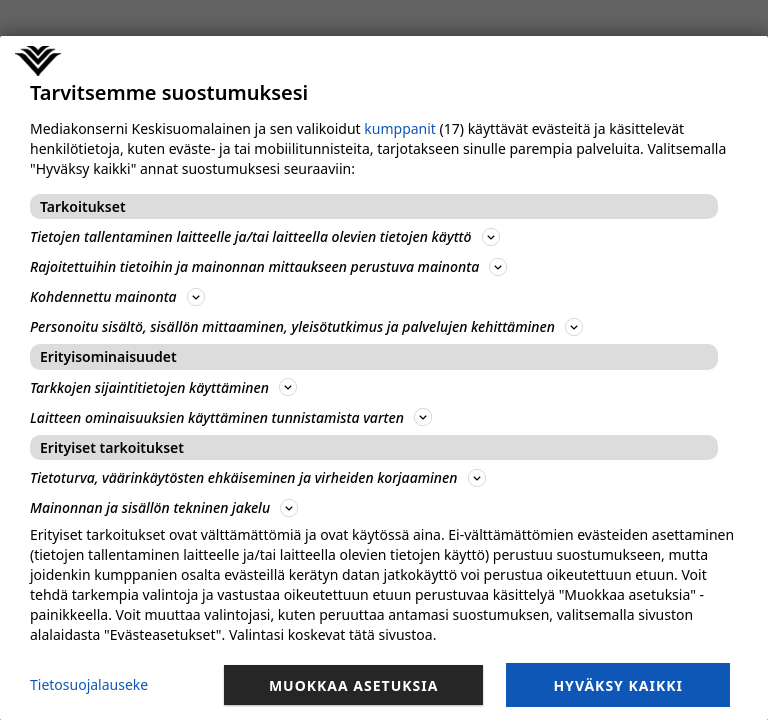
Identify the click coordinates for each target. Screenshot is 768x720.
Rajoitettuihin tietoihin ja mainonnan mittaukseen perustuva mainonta (268, 266)
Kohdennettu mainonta (117, 296)
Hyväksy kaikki (618, 685)
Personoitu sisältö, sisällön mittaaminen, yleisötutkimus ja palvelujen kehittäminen (306, 326)
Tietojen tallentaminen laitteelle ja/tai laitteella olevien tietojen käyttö (265, 236)
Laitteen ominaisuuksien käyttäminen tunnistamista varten (231, 417)
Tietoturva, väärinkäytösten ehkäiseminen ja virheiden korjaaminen (258, 477)
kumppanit (400, 128)
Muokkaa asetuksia (354, 685)
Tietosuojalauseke (89, 684)
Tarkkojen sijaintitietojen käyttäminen (163, 387)
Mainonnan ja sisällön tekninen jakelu (164, 507)
